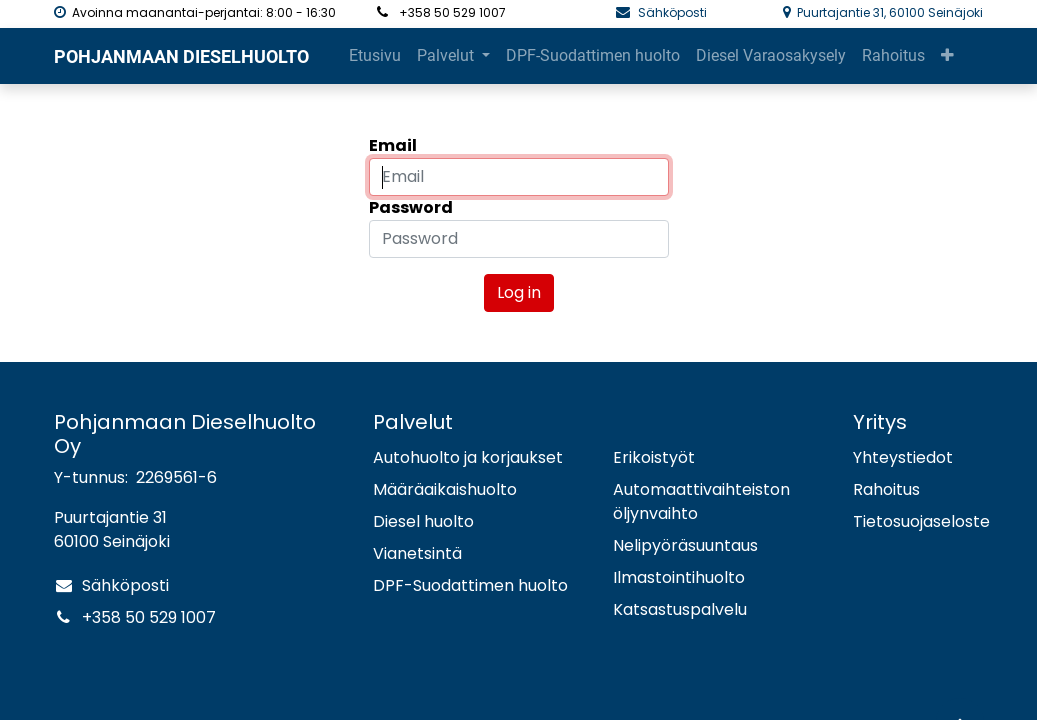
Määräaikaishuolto (445, 489)
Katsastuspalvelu (680, 609)
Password (411, 207)
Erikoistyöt (654, 457)
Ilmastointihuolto (679, 577)
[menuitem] (375, 56)
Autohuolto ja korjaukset (468, 457)
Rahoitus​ (886, 489)
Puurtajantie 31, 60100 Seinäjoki (890, 12)
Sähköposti (674, 12)
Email (393, 145)
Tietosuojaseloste (921, 521)
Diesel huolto (423, 521)
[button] (868, 56)
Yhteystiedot (903, 457)
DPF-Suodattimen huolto (470, 585)
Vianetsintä (417, 553)
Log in (519, 292)
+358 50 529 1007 (149, 617)
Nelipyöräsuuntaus (685, 545)
